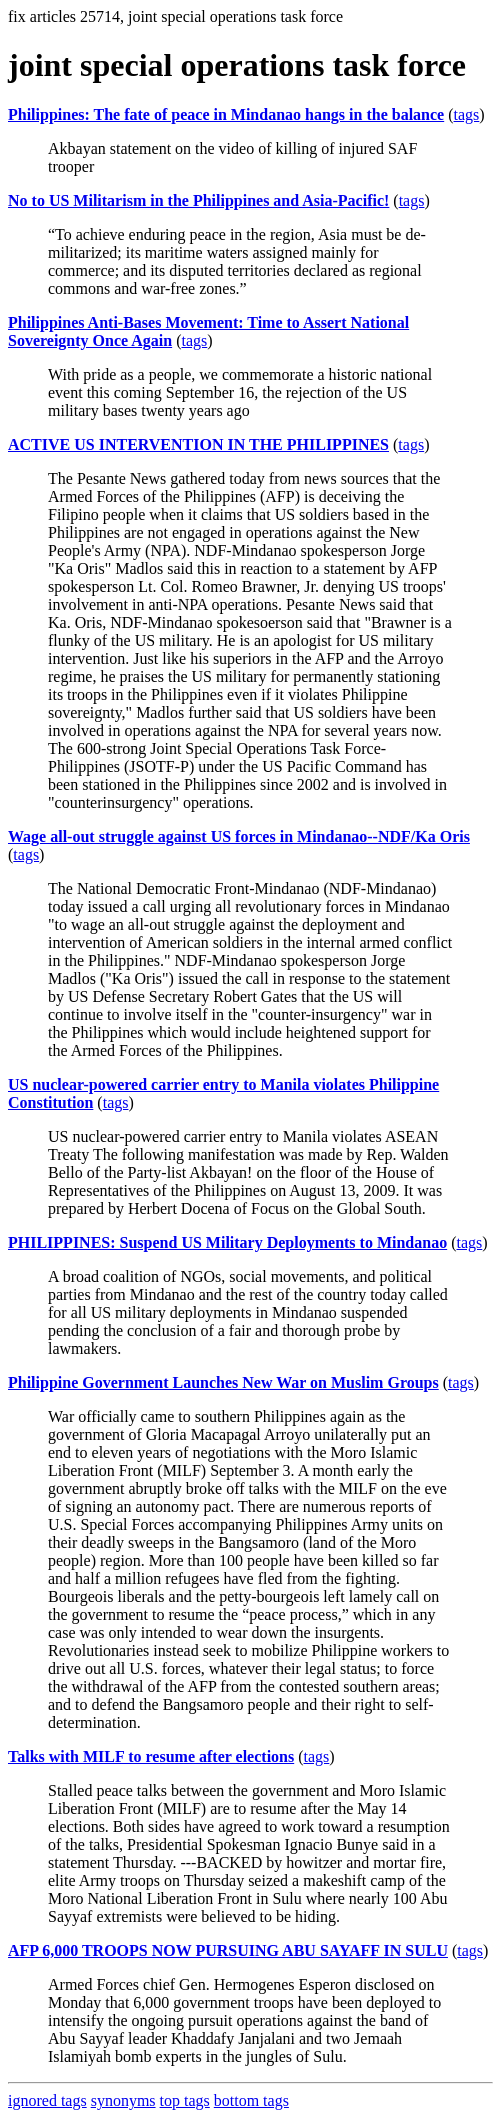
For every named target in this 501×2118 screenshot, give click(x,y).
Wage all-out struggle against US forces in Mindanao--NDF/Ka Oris (239, 836)
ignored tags (47, 2100)
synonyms (123, 2100)
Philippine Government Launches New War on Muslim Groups (223, 1382)
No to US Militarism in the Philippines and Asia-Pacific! (198, 200)
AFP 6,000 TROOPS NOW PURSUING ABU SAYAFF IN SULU (228, 1950)
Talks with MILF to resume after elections (151, 1756)
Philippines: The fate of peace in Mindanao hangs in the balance (226, 114)
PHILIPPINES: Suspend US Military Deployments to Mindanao (227, 1242)
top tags (185, 2100)
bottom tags (251, 2100)
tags (467, 114)
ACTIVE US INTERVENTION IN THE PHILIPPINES (198, 444)
